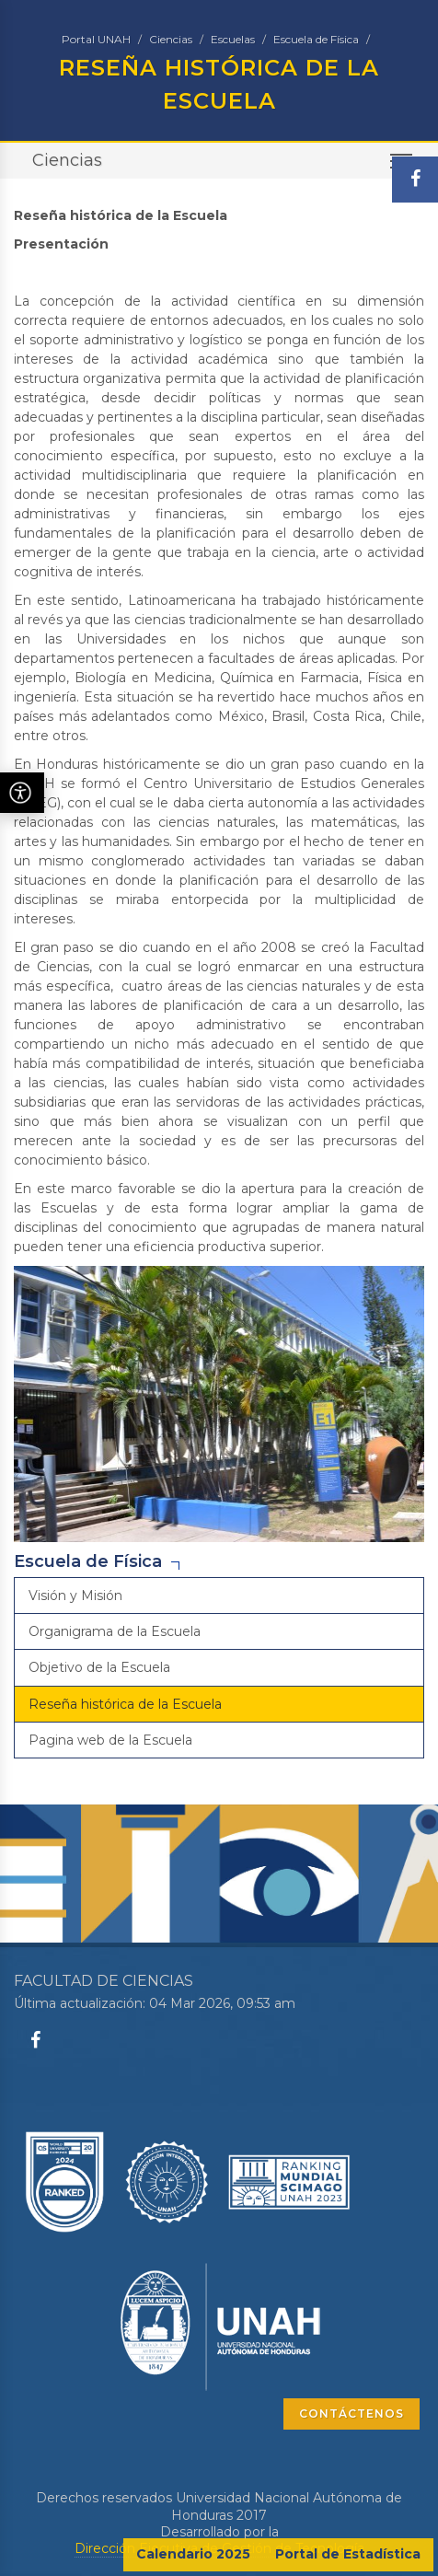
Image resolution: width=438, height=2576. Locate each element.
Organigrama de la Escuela (115, 1631)
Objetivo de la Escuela (99, 1667)
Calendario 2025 (193, 2554)
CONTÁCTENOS (351, 2413)
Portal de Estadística (348, 2554)
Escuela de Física (316, 39)
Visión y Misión (75, 1595)
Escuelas (233, 39)
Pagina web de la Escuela (110, 1740)
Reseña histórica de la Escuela (125, 1704)
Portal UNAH (96, 39)
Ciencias (170, 39)
